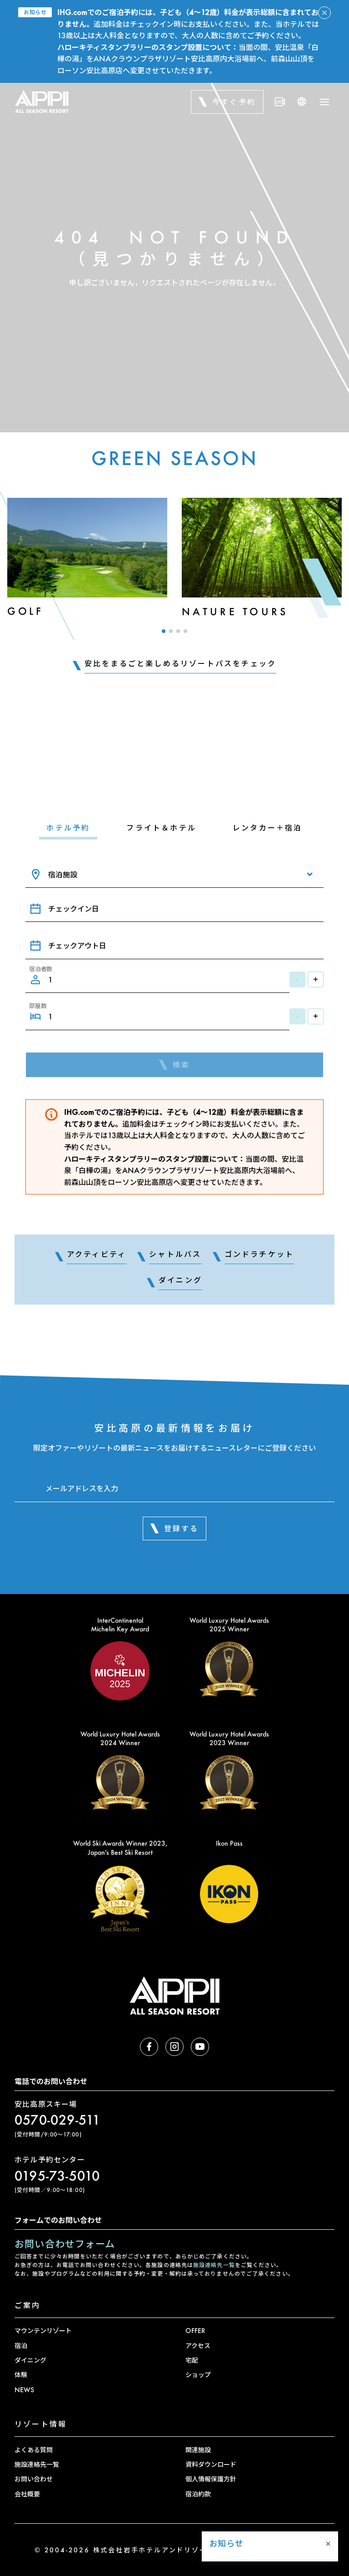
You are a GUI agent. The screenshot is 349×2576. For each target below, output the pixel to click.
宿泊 (21, 2345)
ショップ (198, 2374)
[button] (163, 631)
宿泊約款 (198, 2494)
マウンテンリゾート (43, 2330)
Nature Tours (235, 611)
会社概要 (27, 2494)
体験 (21, 2374)
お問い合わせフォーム (65, 2243)
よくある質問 (34, 2449)
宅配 (191, 2360)
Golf (25, 611)
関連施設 (198, 2449)
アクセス (197, 2345)
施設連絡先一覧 (214, 2265)
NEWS (24, 2389)
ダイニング (30, 2360)
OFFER (195, 2330)
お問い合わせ (34, 2479)
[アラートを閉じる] (324, 12)
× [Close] (328, 2467)
